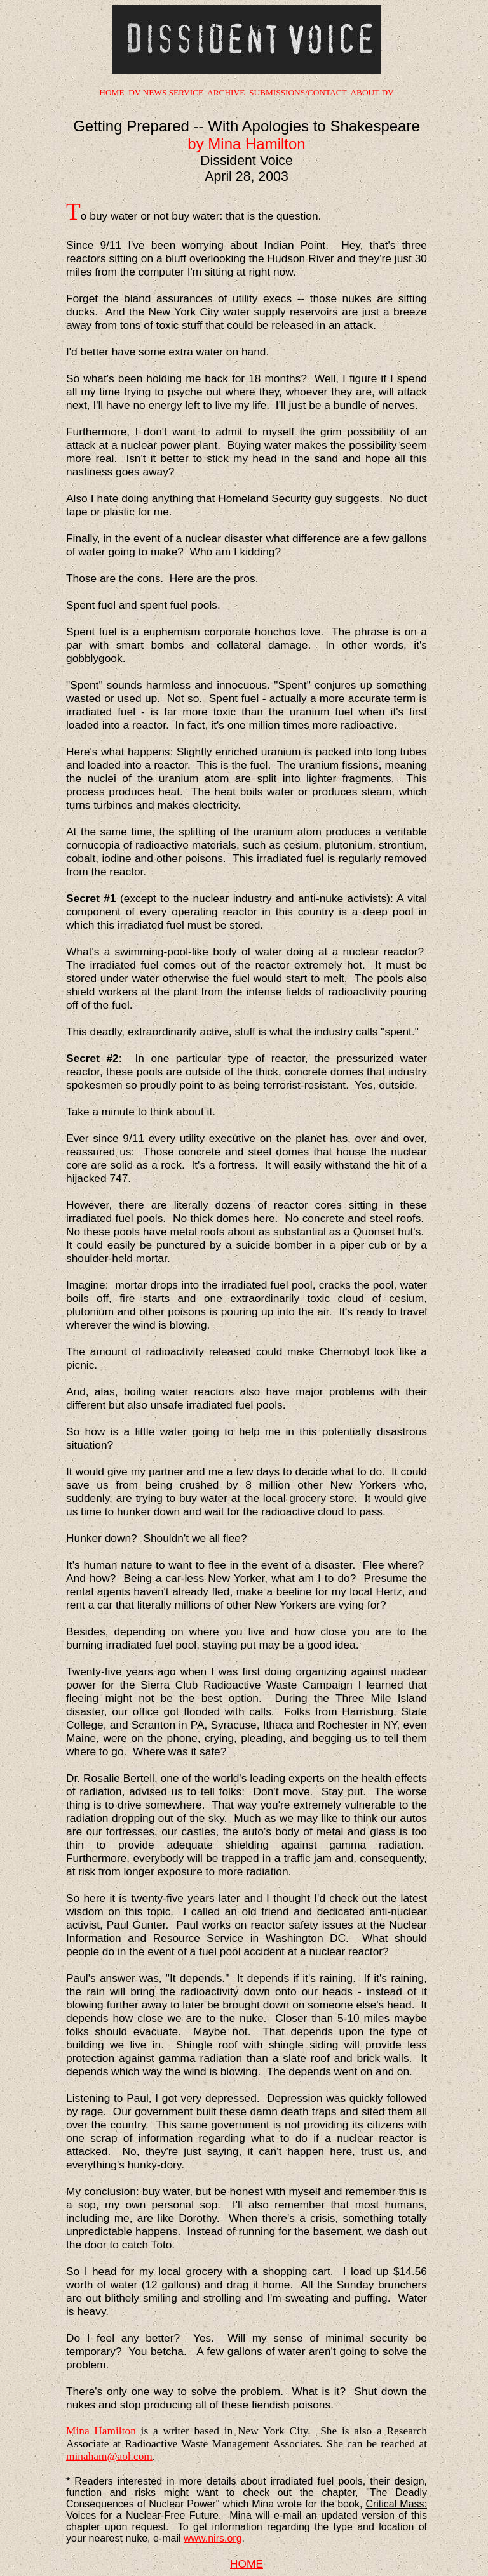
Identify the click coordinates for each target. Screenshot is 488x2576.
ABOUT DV (371, 92)
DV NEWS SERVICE (165, 92)
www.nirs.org (213, 2538)
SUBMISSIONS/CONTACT (297, 92)
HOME (111, 92)
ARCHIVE (226, 92)
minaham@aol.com (109, 2456)
